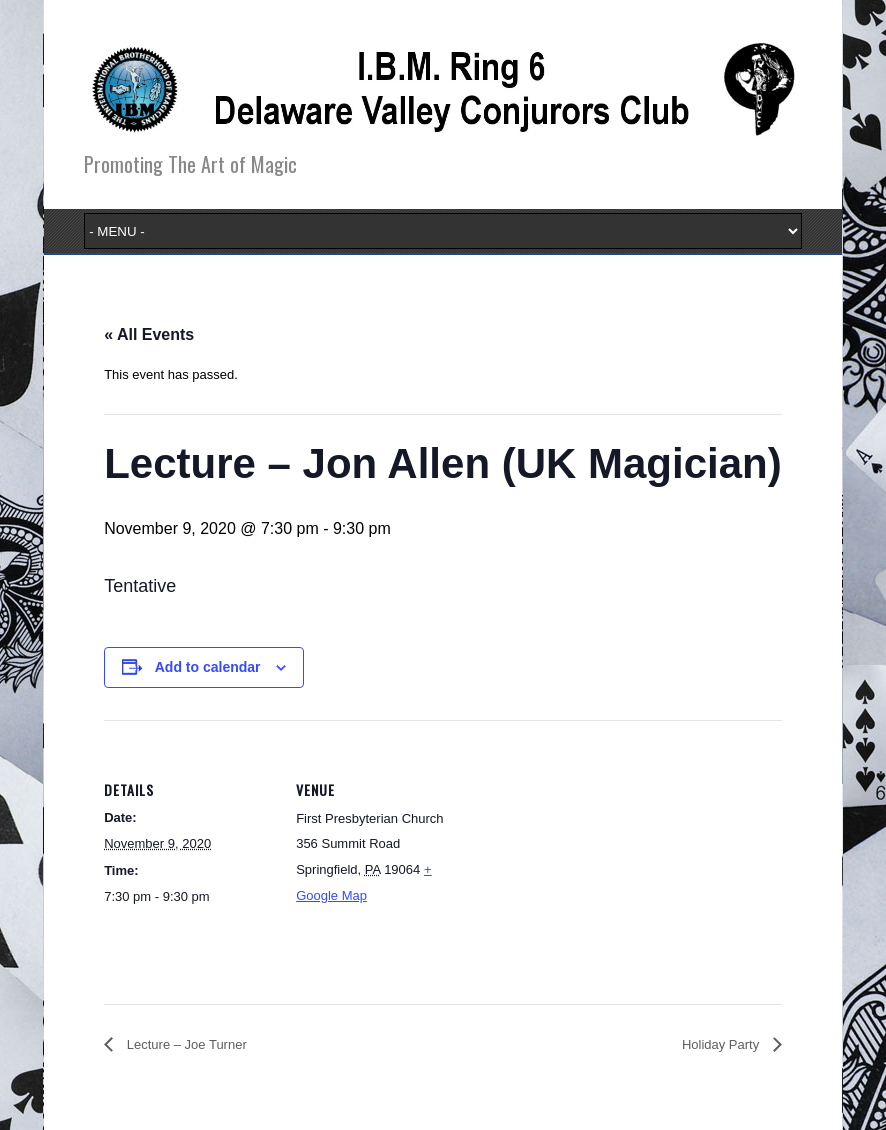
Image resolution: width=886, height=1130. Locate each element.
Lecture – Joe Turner (185, 1044)
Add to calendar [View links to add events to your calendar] (208, 667)
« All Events (149, 334)
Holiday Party (722, 1044)
